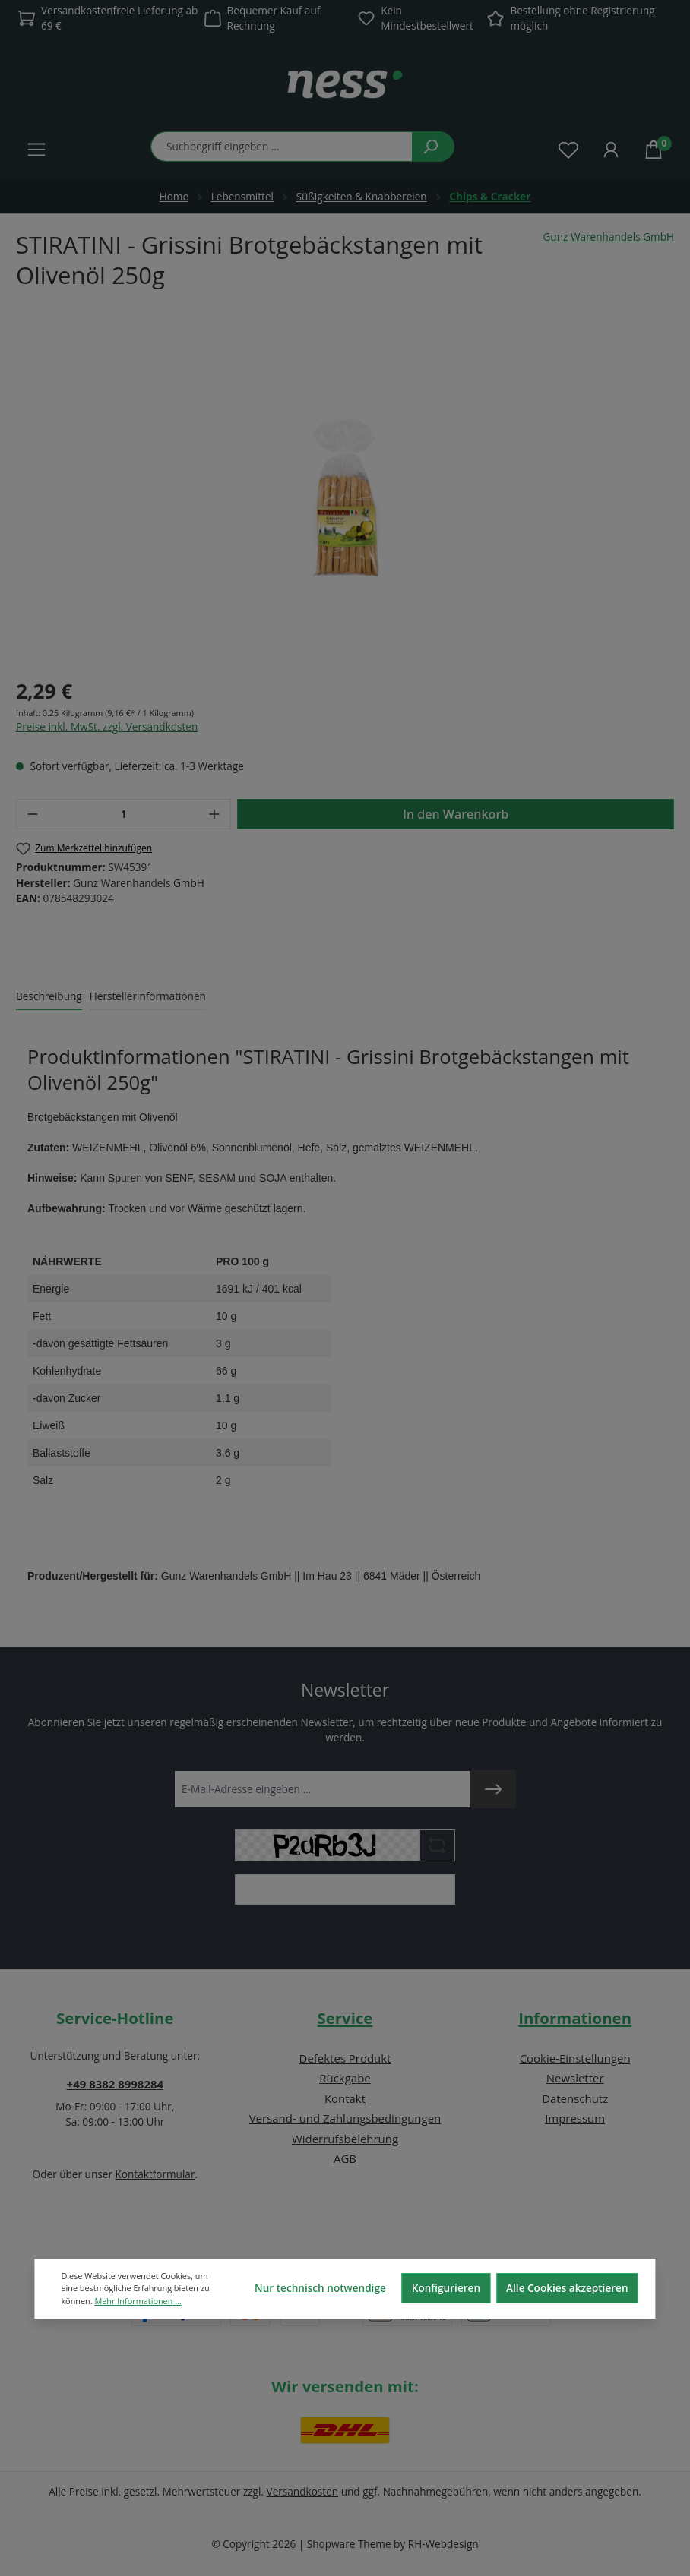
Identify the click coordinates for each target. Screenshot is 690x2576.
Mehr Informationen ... (137, 2300)
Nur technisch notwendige (320, 2288)
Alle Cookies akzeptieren (567, 2288)
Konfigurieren (446, 2288)
